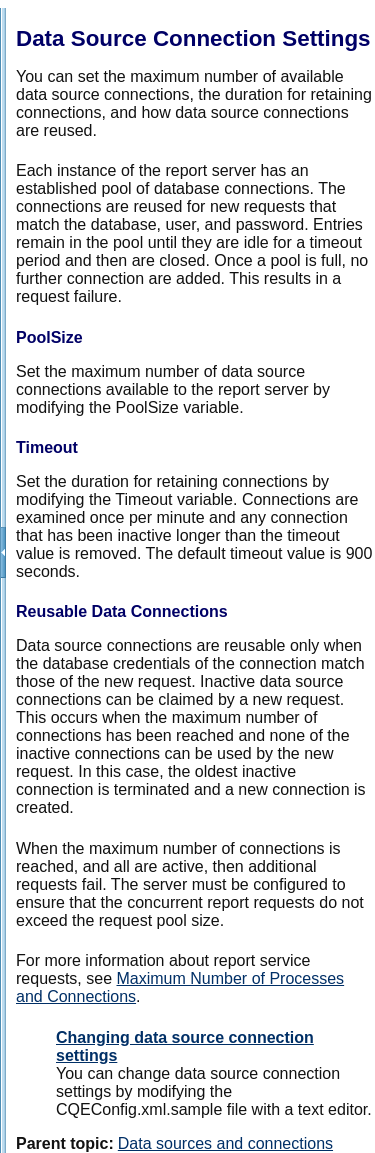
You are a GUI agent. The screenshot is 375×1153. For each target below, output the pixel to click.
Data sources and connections (225, 1143)
